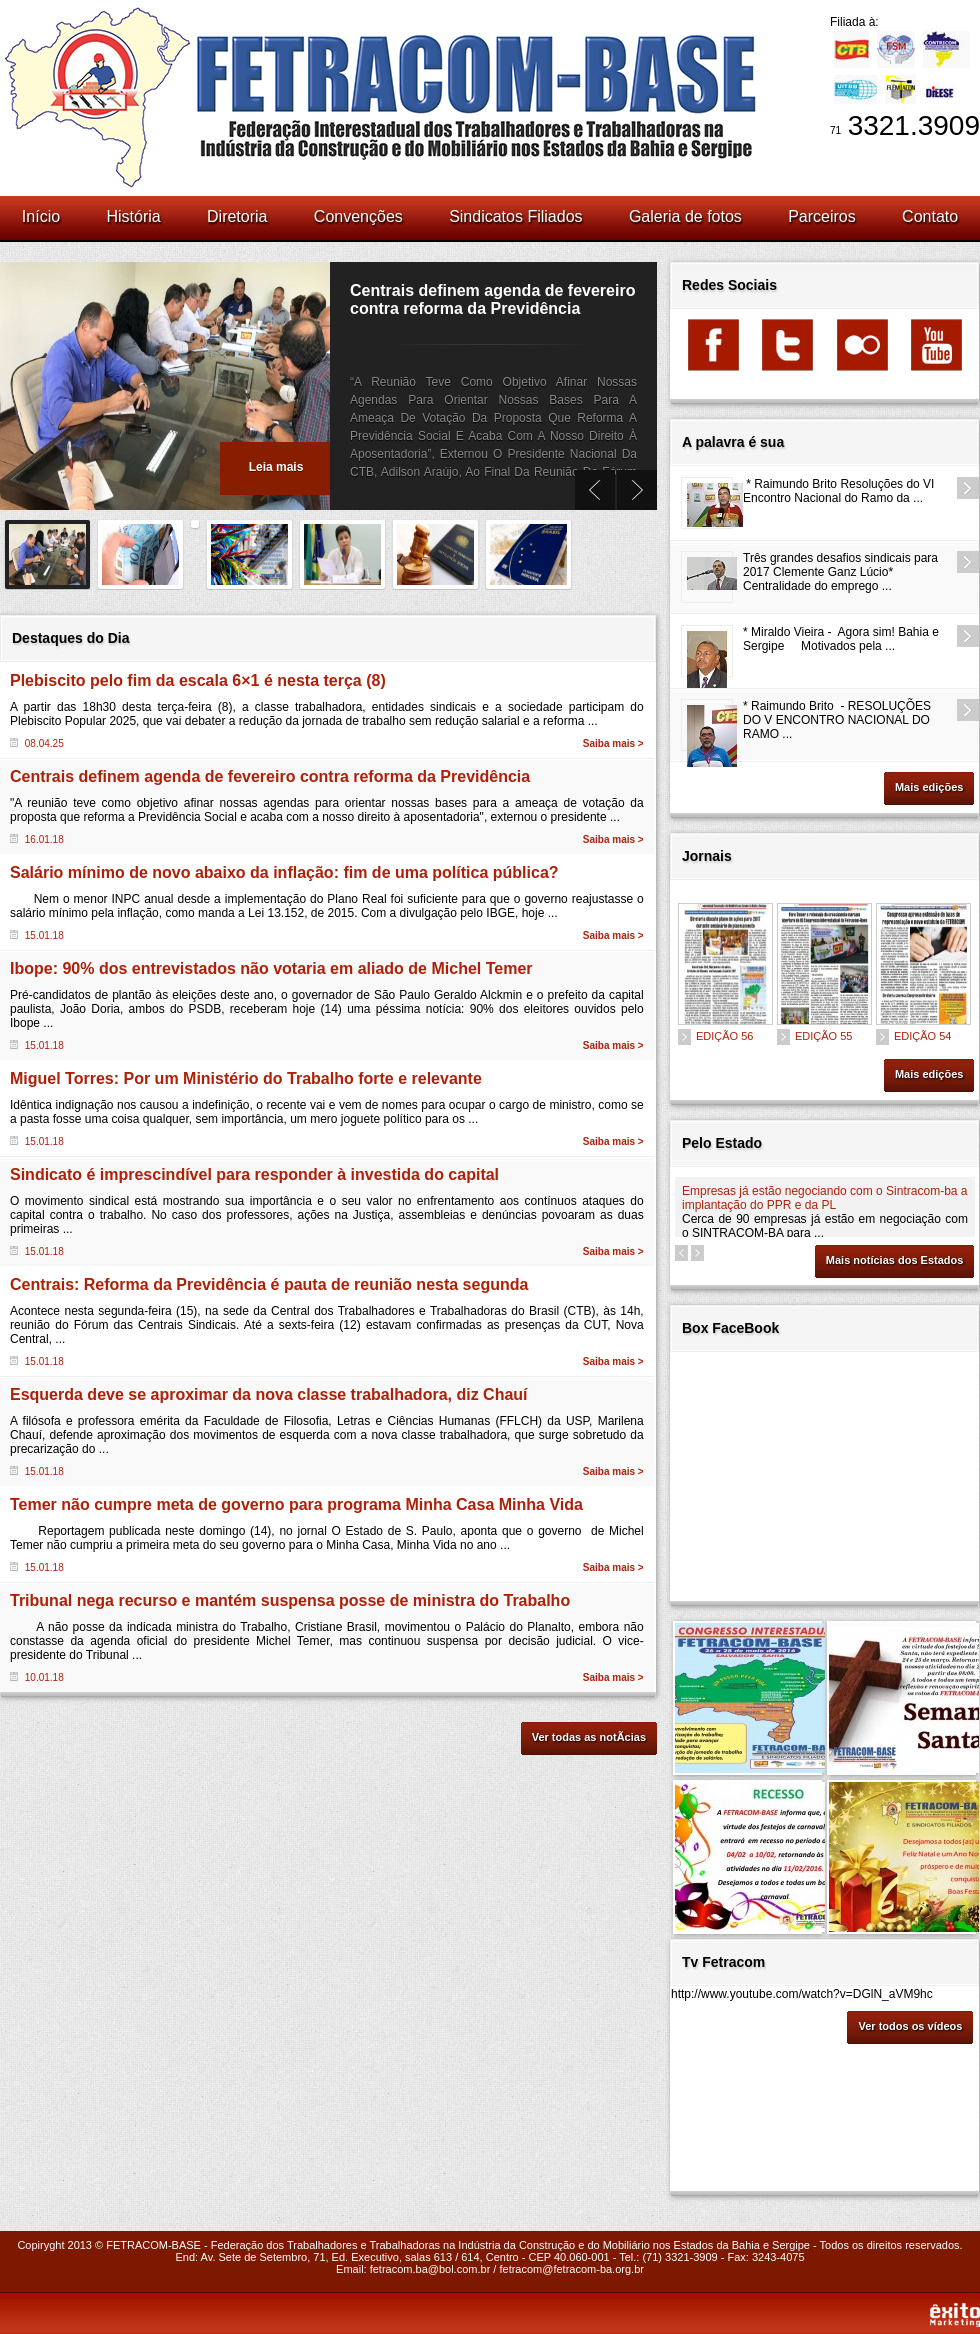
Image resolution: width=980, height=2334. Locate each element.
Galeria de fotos (685, 216)
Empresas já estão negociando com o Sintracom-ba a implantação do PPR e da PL (825, 1198)
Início (41, 216)
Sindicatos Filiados (515, 216)
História (133, 216)
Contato (930, 216)
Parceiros (822, 216)
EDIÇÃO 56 (724, 1036)
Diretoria (237, 216)
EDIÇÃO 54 (922, 1036)
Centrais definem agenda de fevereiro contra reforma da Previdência (492, 299)
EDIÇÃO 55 (823, 1036)
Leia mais (276, 467)
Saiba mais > (613, 743)
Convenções (358, 216)
